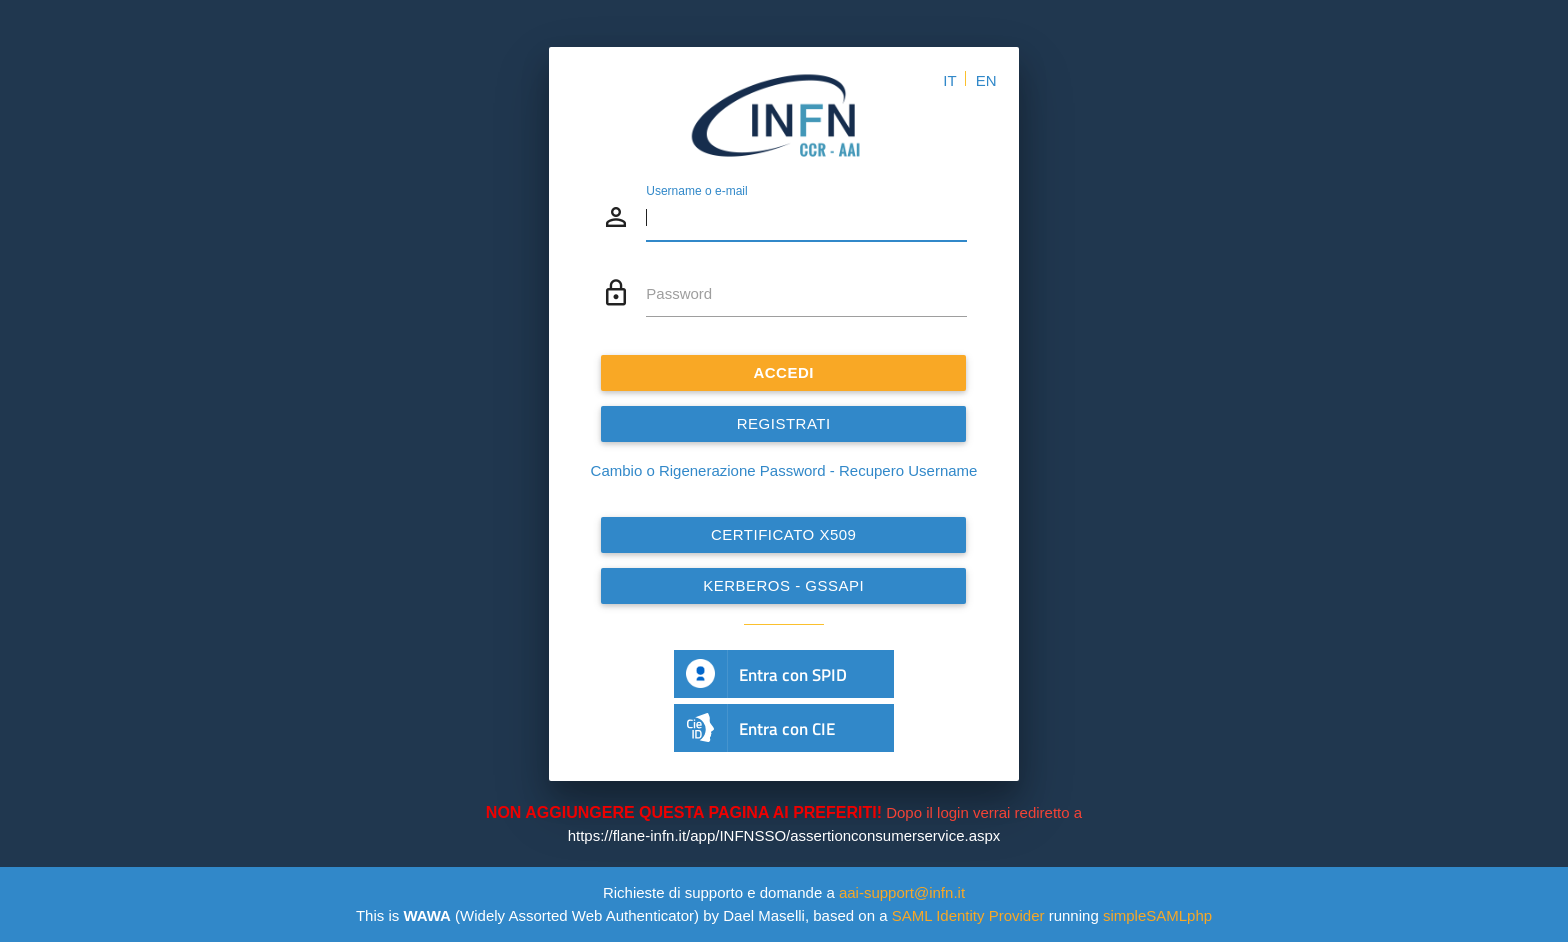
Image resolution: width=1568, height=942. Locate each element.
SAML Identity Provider (968, 915)
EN (986, 80)
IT (949, 80)
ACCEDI (784, 372)
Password (679, 293)
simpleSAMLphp (1157, 915)
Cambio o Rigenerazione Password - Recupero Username (784, 470)
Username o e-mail (696, 191)
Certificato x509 (784, 534)
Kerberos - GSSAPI (783, 585)
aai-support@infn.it (902, 892)
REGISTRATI (784, 423)
